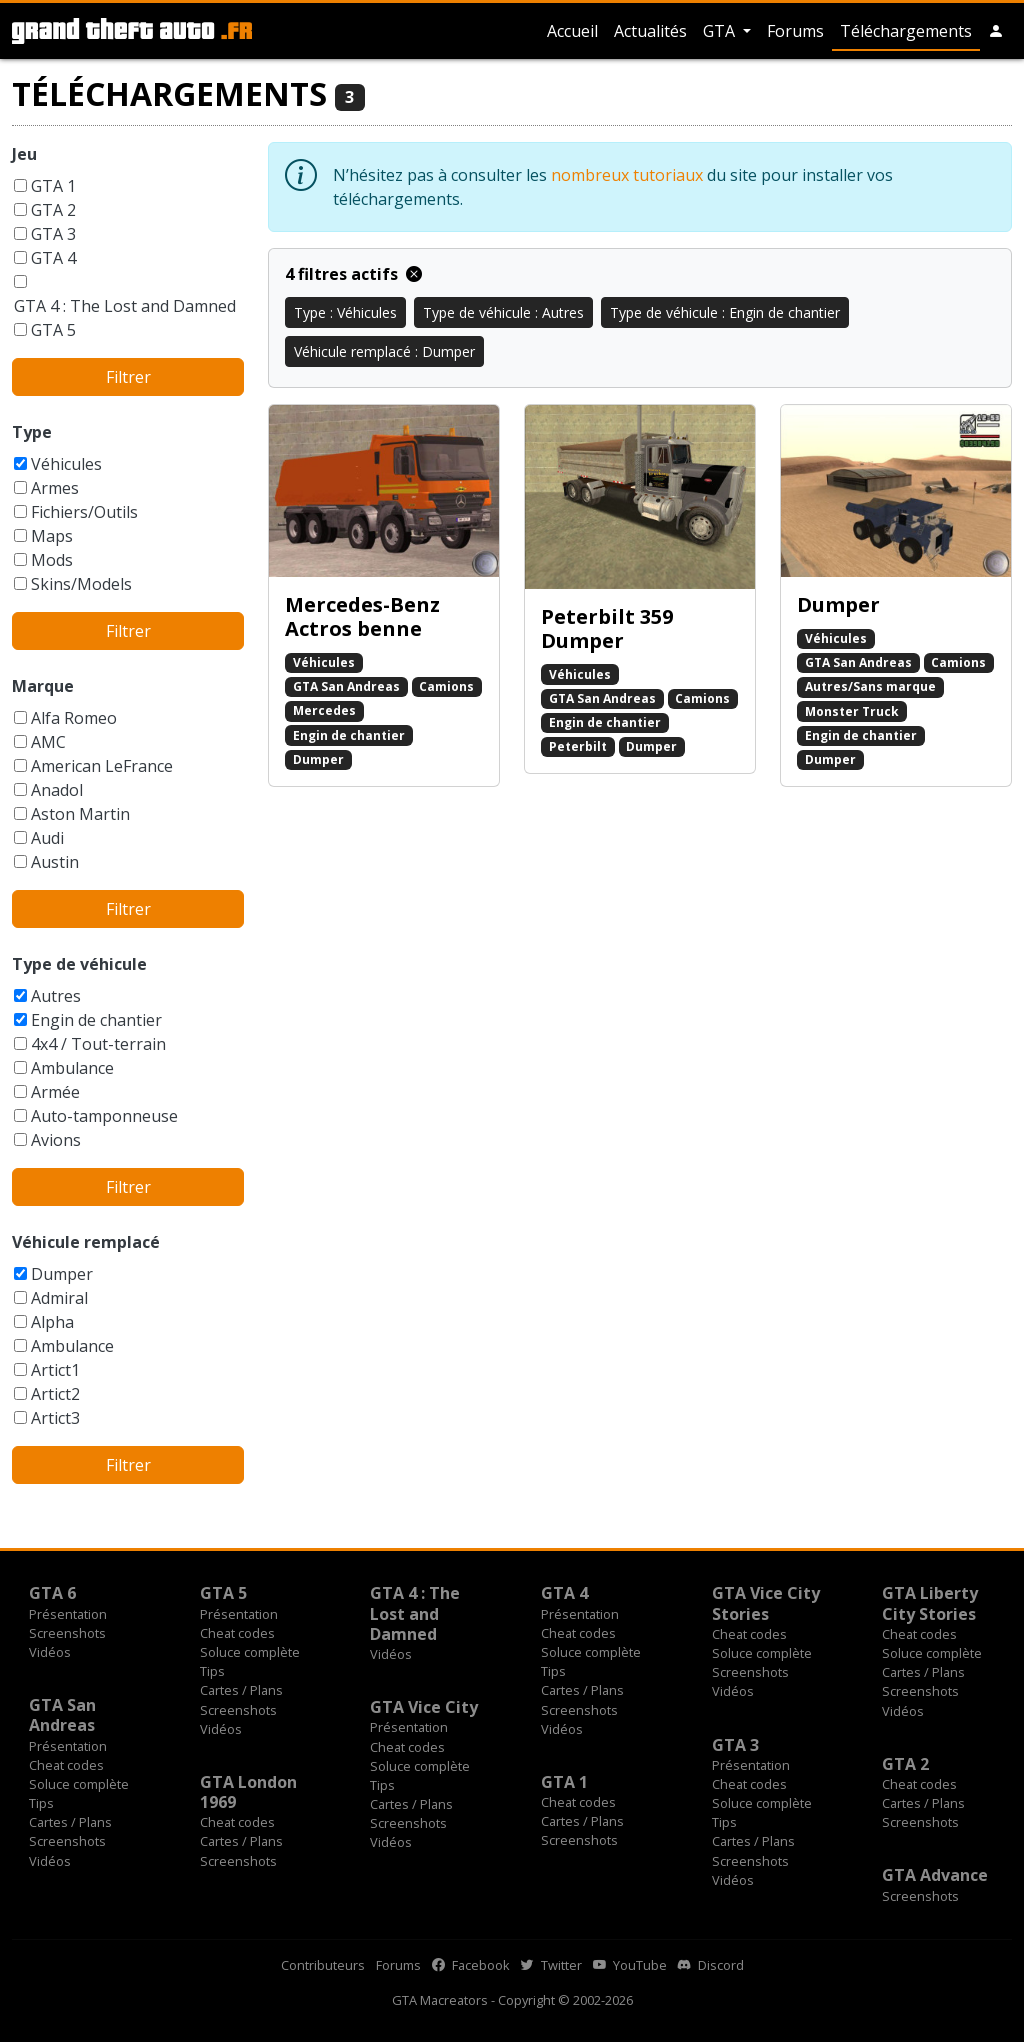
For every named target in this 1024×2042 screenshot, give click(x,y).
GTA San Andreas (346, 686)
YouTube (630, 1965)
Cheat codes (237, 1633)
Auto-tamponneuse (104, 1116)
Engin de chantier (96, 1020)
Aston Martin (80, 814)
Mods (52, 560)
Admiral (59, 1298)
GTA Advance (935, 1875)
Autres (56, 996)
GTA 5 (53, 330)
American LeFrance (102, 766)
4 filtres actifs (353, 274)
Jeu (24, 154)
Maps (52, 536)
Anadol (57, 790)
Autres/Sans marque (870, 686)
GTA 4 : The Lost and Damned (125, 306)
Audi (47, 838)
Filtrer (128, 377)
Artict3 (55, 1418)
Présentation (68, 1614)
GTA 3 (53, 234)
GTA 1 (53, 186)
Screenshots (67, 1633)
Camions (446, 686)
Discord (711, 1965)
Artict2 (55, 1394)
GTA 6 (52, 1593)
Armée (55, 1092)
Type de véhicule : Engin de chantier (725, 312)
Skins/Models (81, 584)
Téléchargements (906, 31)
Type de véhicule (79, 964)
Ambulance (72, 1068)
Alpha (52, 1322)
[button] (996, 31)
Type (32, 432)
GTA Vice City (424, 1707)
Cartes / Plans (241, 1690)
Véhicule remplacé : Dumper (384, 351)
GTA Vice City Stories (766, 1603)
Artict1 (55, 1370)
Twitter (551, 1965)
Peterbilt (578, 746)
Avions (56, 1140)
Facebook (471, 1965)
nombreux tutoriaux (627, 175)
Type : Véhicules (345, 312)
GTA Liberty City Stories (930, 1603)
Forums (795, 31)
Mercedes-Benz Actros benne (362, 616)
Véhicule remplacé (86, 1242)
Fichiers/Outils (84, 512)
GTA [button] (721, 31)
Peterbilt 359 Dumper (607, 628)
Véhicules (66, 464)
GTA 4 (53, 258)
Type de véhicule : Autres (503, 312)
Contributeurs (323, 1965)
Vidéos (50, 1652)
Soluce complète (250, 1652)
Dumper (62, 1274)
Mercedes (324, 710)
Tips (212, 1671)
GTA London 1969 (248, 1792)
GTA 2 (53, 210)
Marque (43, 686)
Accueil (572, 31)
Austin (55, 862)
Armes (55, 488)
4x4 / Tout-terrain (98, 1044)
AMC (48, 742)
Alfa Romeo (74, 718)
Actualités (650, 31)
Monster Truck (852, 711)
